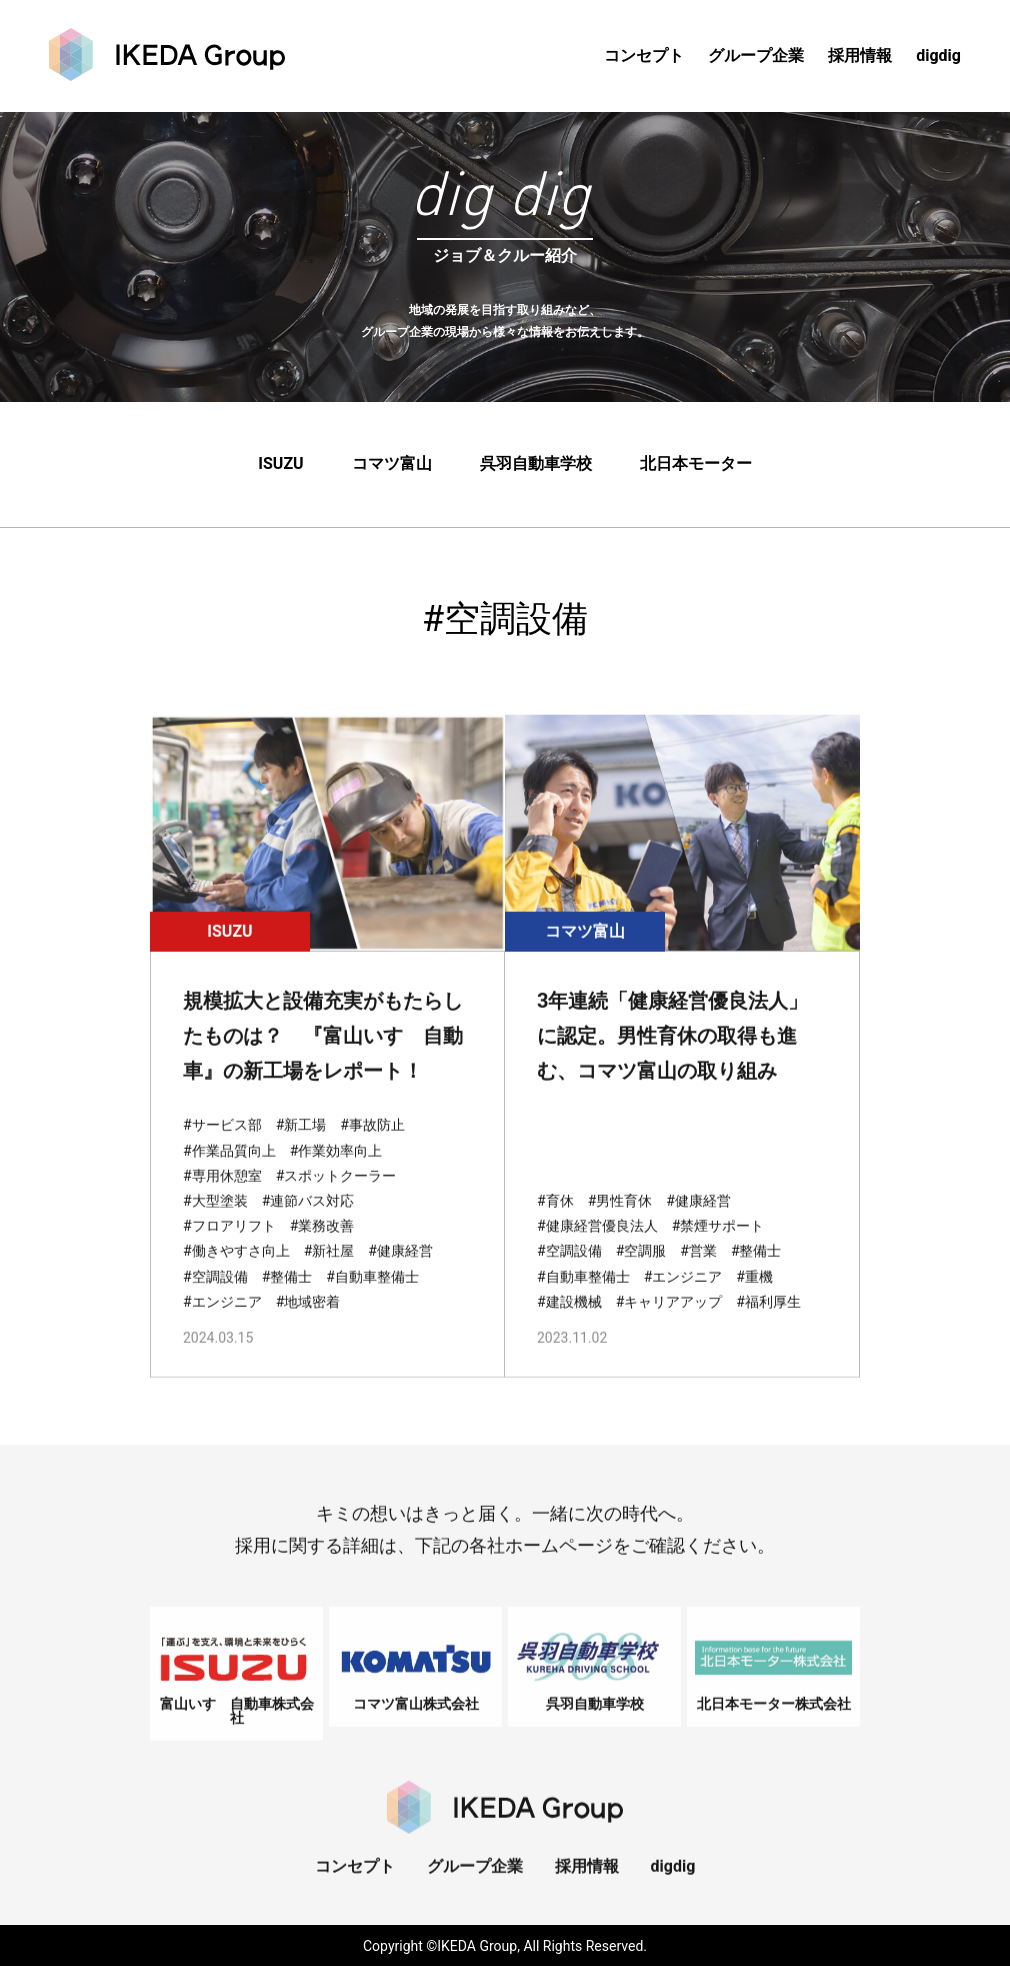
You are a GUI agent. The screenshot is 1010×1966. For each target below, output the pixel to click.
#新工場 (301, 1148)
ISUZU (280, 465)
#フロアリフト (229, 1249)
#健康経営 (400, 1274)
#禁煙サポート (718, 1249)
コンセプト (644, 55)
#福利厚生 (768, 1325)
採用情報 (860, 55)
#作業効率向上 (336, 1173)
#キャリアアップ (669, 1325)
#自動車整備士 (372, 1299)
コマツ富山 (392, 465)
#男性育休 (620, 1224)
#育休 (555, 1224)
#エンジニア (222, 1325)
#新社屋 (329, 1274)
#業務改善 (322, 1249)
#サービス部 (222, 1148)
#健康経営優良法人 (597, 1249)
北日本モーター (696, 465)
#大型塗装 (215, 1224)
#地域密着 (308, 1325)
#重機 (754, 1299)
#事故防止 (372, 1148)
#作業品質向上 (229, 1173)
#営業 (698, 1274)
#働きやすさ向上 (236, 1274)
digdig (938, 55)
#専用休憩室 (222, 1199)
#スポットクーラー (336, 1199)
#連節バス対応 (308, 1224)
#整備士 (287, 1299)
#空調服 (641, 1274)
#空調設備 (215, 1299)
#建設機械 (569, 1325)
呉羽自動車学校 (536, 465)
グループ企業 (756, 55)
